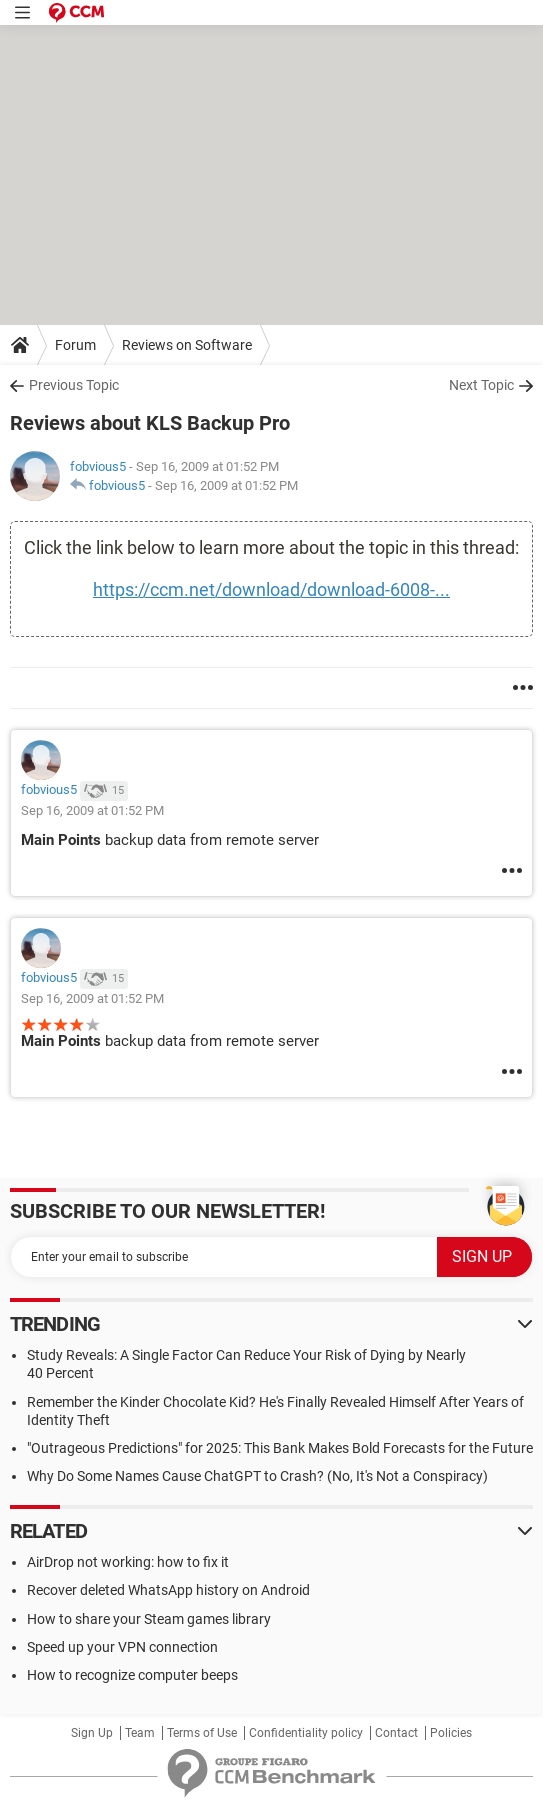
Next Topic (481, 385)
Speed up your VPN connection (122, 1647)
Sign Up (92, 1733)
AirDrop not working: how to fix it (128, 1562)
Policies (451, 1733)
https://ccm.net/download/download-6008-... (271, 589)
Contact (396, 1733)
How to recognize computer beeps (132, 1675)
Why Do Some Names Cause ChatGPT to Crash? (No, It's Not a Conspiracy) (257, 1476)
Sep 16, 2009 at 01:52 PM (226, 485)
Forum (75, 345)
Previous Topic (74, 385)
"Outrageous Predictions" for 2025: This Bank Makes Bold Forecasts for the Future (280, 1448)
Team (140, 1733)
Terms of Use (202, 1733)
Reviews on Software (187, 345)
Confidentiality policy (306, 1733)
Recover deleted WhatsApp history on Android (168, 1590)
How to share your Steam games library (149, 1619)
